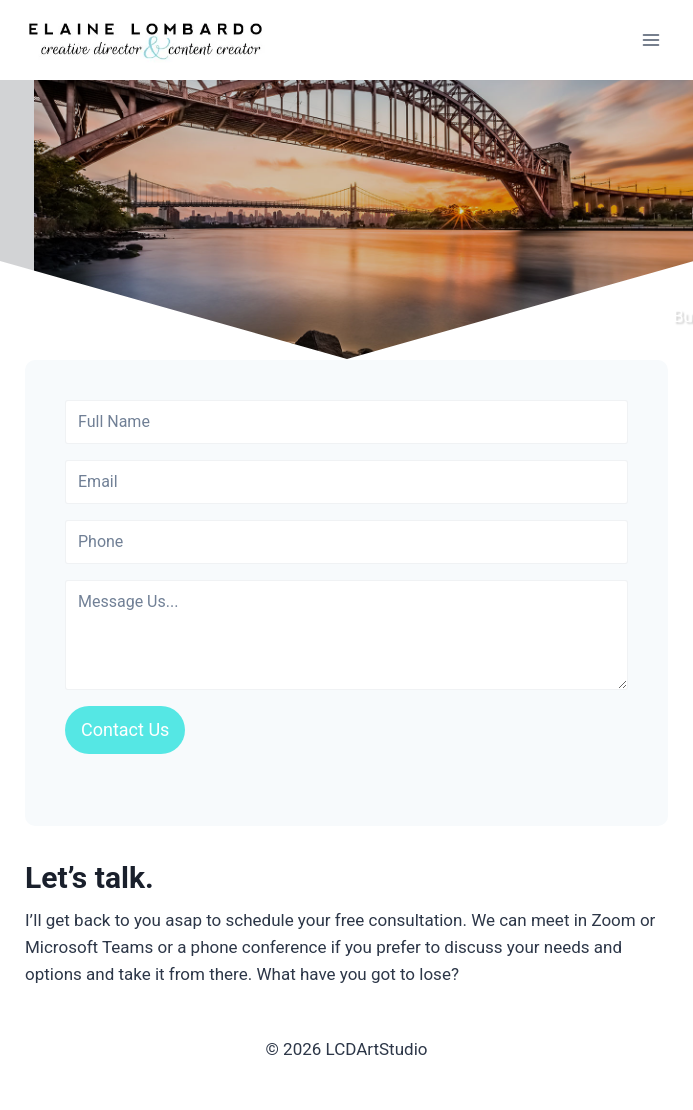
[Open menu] (650, 39)
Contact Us (125, 729)
